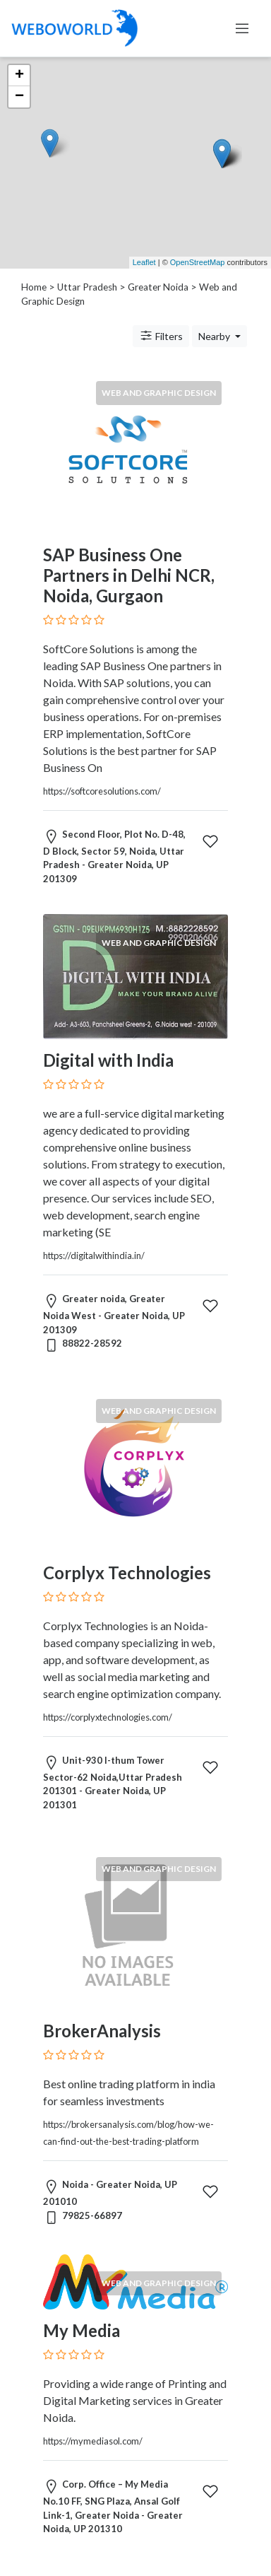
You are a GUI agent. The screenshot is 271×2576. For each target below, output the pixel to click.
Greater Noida (158, 287)
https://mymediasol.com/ (93, 2441)
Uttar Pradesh (87, 287)
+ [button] (19, 75)
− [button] (19, 96)
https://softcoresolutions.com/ (102, 791)
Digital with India (108, 1060)
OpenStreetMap (197, 262)
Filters (161, 336)
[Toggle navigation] (242, 28)
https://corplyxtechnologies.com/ (107, 1717)
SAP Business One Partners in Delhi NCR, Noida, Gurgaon (129, 575)
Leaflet (144, 262)
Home (34, 287)
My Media (81, 2330)
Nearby (215, 336)
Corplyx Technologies (127, 1572)
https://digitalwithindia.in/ (94, 1255)
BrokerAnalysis (102, 2030)
